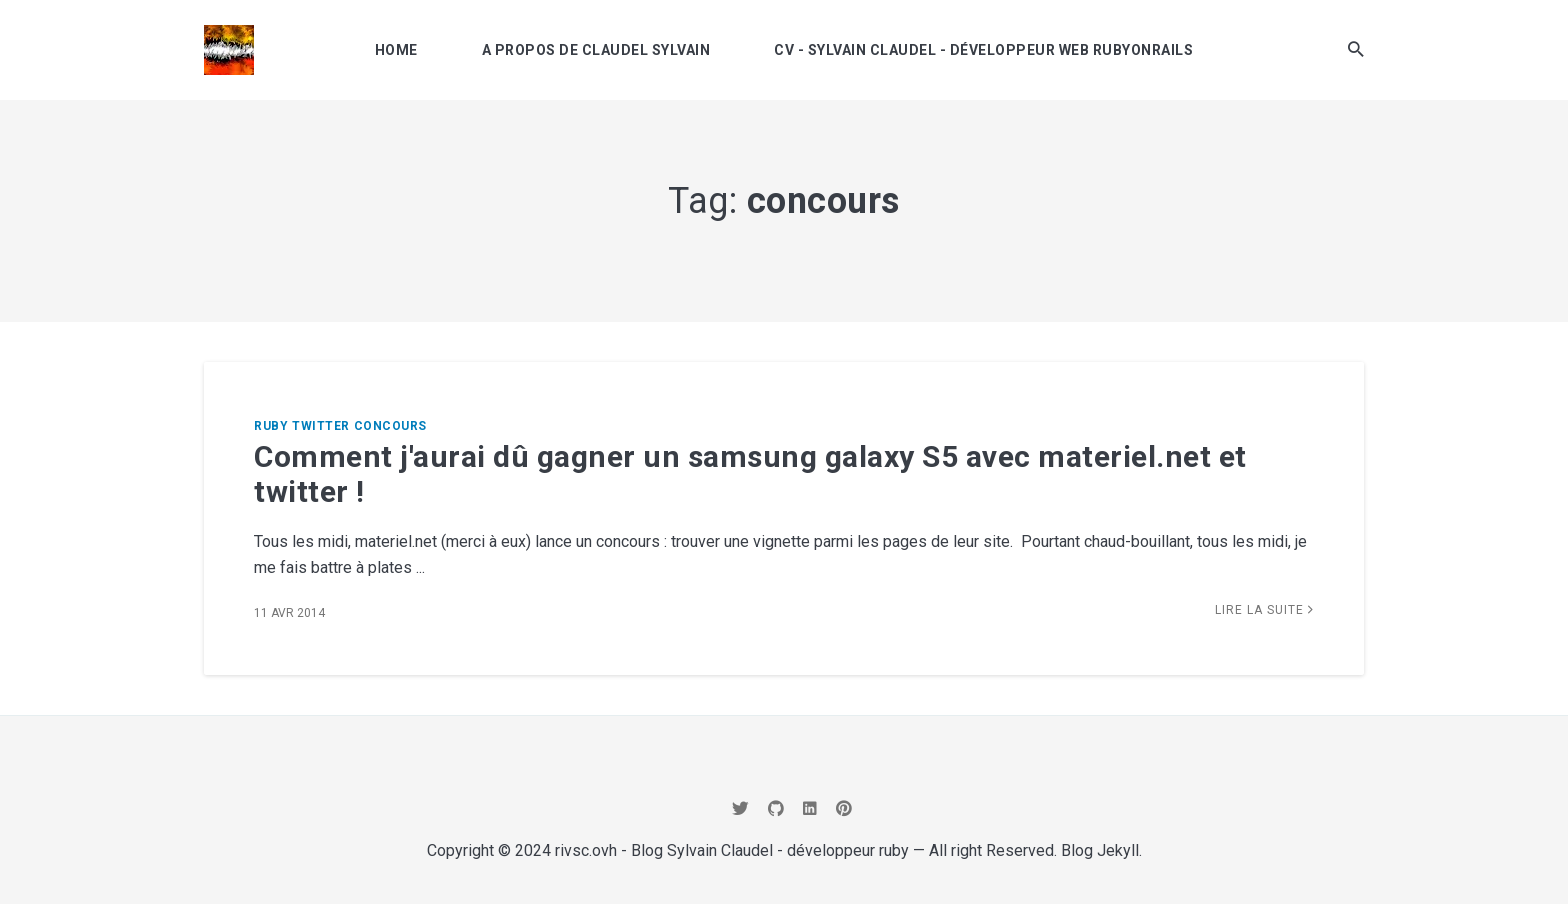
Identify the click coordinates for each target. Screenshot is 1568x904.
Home (396, 50)
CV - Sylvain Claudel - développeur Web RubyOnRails (983, 50)
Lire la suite (1264, 610)
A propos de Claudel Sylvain (596, 50)
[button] (1356, 49)
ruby (271, 426)
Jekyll (1118, 850)
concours (390, 426)
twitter (321, 426)
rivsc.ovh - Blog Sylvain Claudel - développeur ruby (732, 850)
